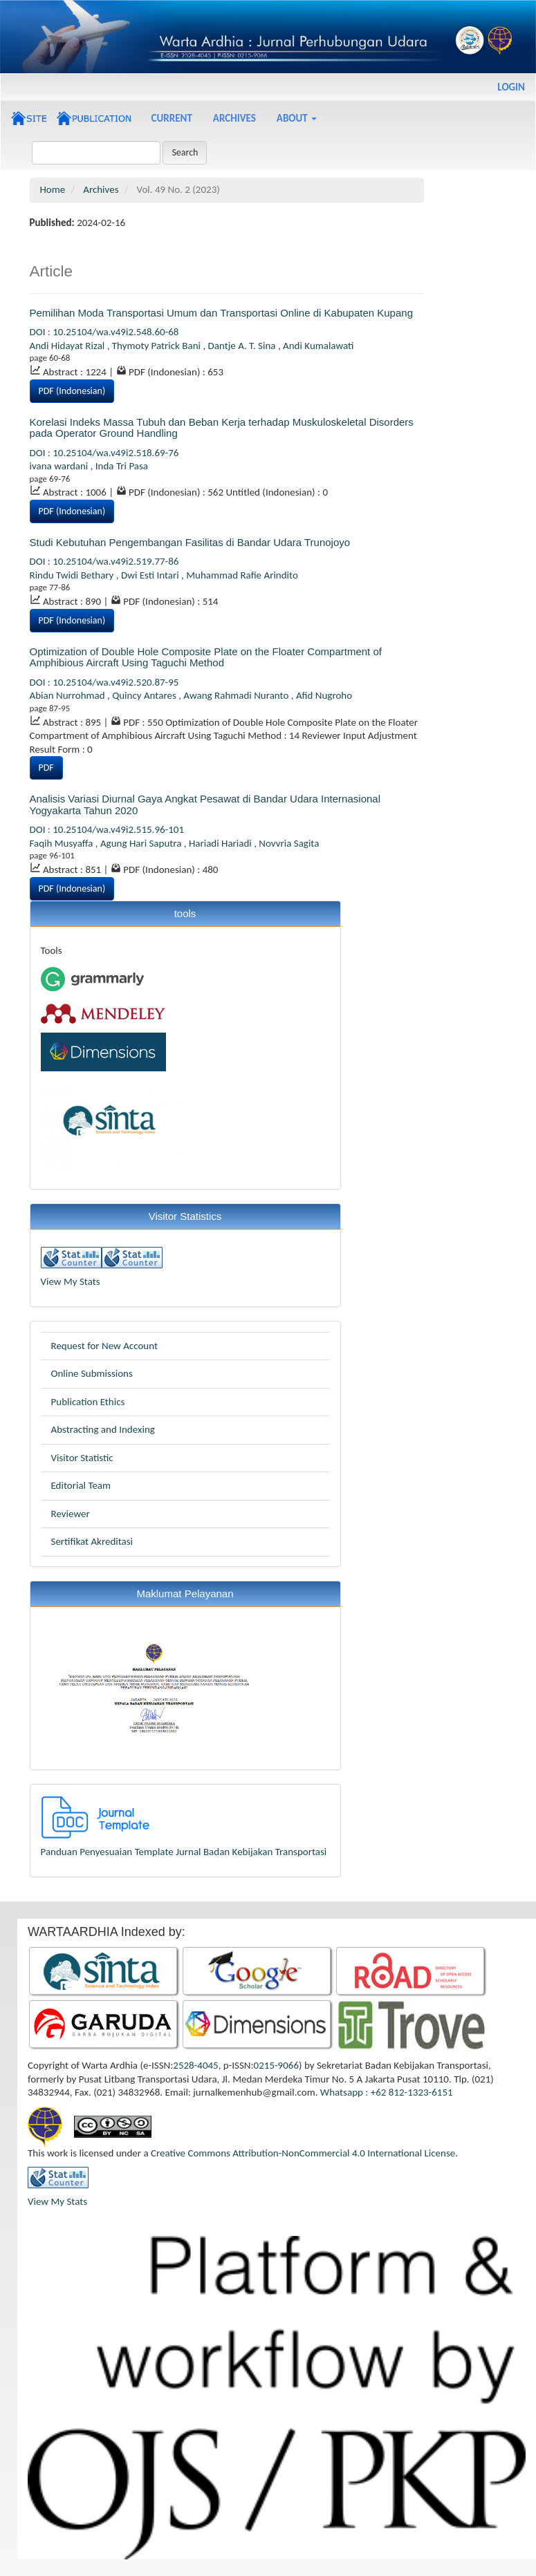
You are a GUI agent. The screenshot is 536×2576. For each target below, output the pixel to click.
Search (185, 152)
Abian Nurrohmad (68, 695)
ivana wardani (60, 466)
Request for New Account (104, 1345)
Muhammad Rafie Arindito (242, 575)
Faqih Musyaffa (62, 843)
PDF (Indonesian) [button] (72, 391)
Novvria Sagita (289, 843)
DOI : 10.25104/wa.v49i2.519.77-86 (104, 561)
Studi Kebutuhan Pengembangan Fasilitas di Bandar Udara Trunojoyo (190, 542)
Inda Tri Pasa (121, 466)
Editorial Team (81, 1485)
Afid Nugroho (324, 695)
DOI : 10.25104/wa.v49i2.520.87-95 (104, 682)
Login (511, 87)
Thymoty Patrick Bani (157, 345)
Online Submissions (92, 1373)
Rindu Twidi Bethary (73, 575)
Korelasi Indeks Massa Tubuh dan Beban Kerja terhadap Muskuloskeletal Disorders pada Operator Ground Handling (222, 428)
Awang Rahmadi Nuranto (236, 695)
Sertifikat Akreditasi (92, 1541)
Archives (234, 118)
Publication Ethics (88, 1401)
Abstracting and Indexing (103, 1429)
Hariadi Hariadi (221, 843)
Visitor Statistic (82, 1457)
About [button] (297, 118)
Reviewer (70, 1513)
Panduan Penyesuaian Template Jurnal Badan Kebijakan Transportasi (184, 1851)
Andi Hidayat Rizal (68, 345)
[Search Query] (96, 152)
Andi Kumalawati (318, 345)
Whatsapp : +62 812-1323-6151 (386, 2092)
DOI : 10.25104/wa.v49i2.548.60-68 (104, 332)
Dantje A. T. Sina (243, 345)
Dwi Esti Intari (151, 575)
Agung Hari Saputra (142, 843)
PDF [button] (46, 767)
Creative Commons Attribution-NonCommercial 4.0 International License (303, 2153)
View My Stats (70, 1281)
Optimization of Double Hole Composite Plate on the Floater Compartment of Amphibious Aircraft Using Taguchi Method (206, 657)
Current (171, 118)
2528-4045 (195, 2065)
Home (53, 189)
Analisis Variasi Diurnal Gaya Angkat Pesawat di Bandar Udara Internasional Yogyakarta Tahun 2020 (205, 804)
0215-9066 (276, 2065)
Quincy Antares (145, 695)
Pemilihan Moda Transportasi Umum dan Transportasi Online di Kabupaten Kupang (221, 313)
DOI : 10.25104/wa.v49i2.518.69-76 (104, 452)
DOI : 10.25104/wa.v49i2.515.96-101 (107, 829)
